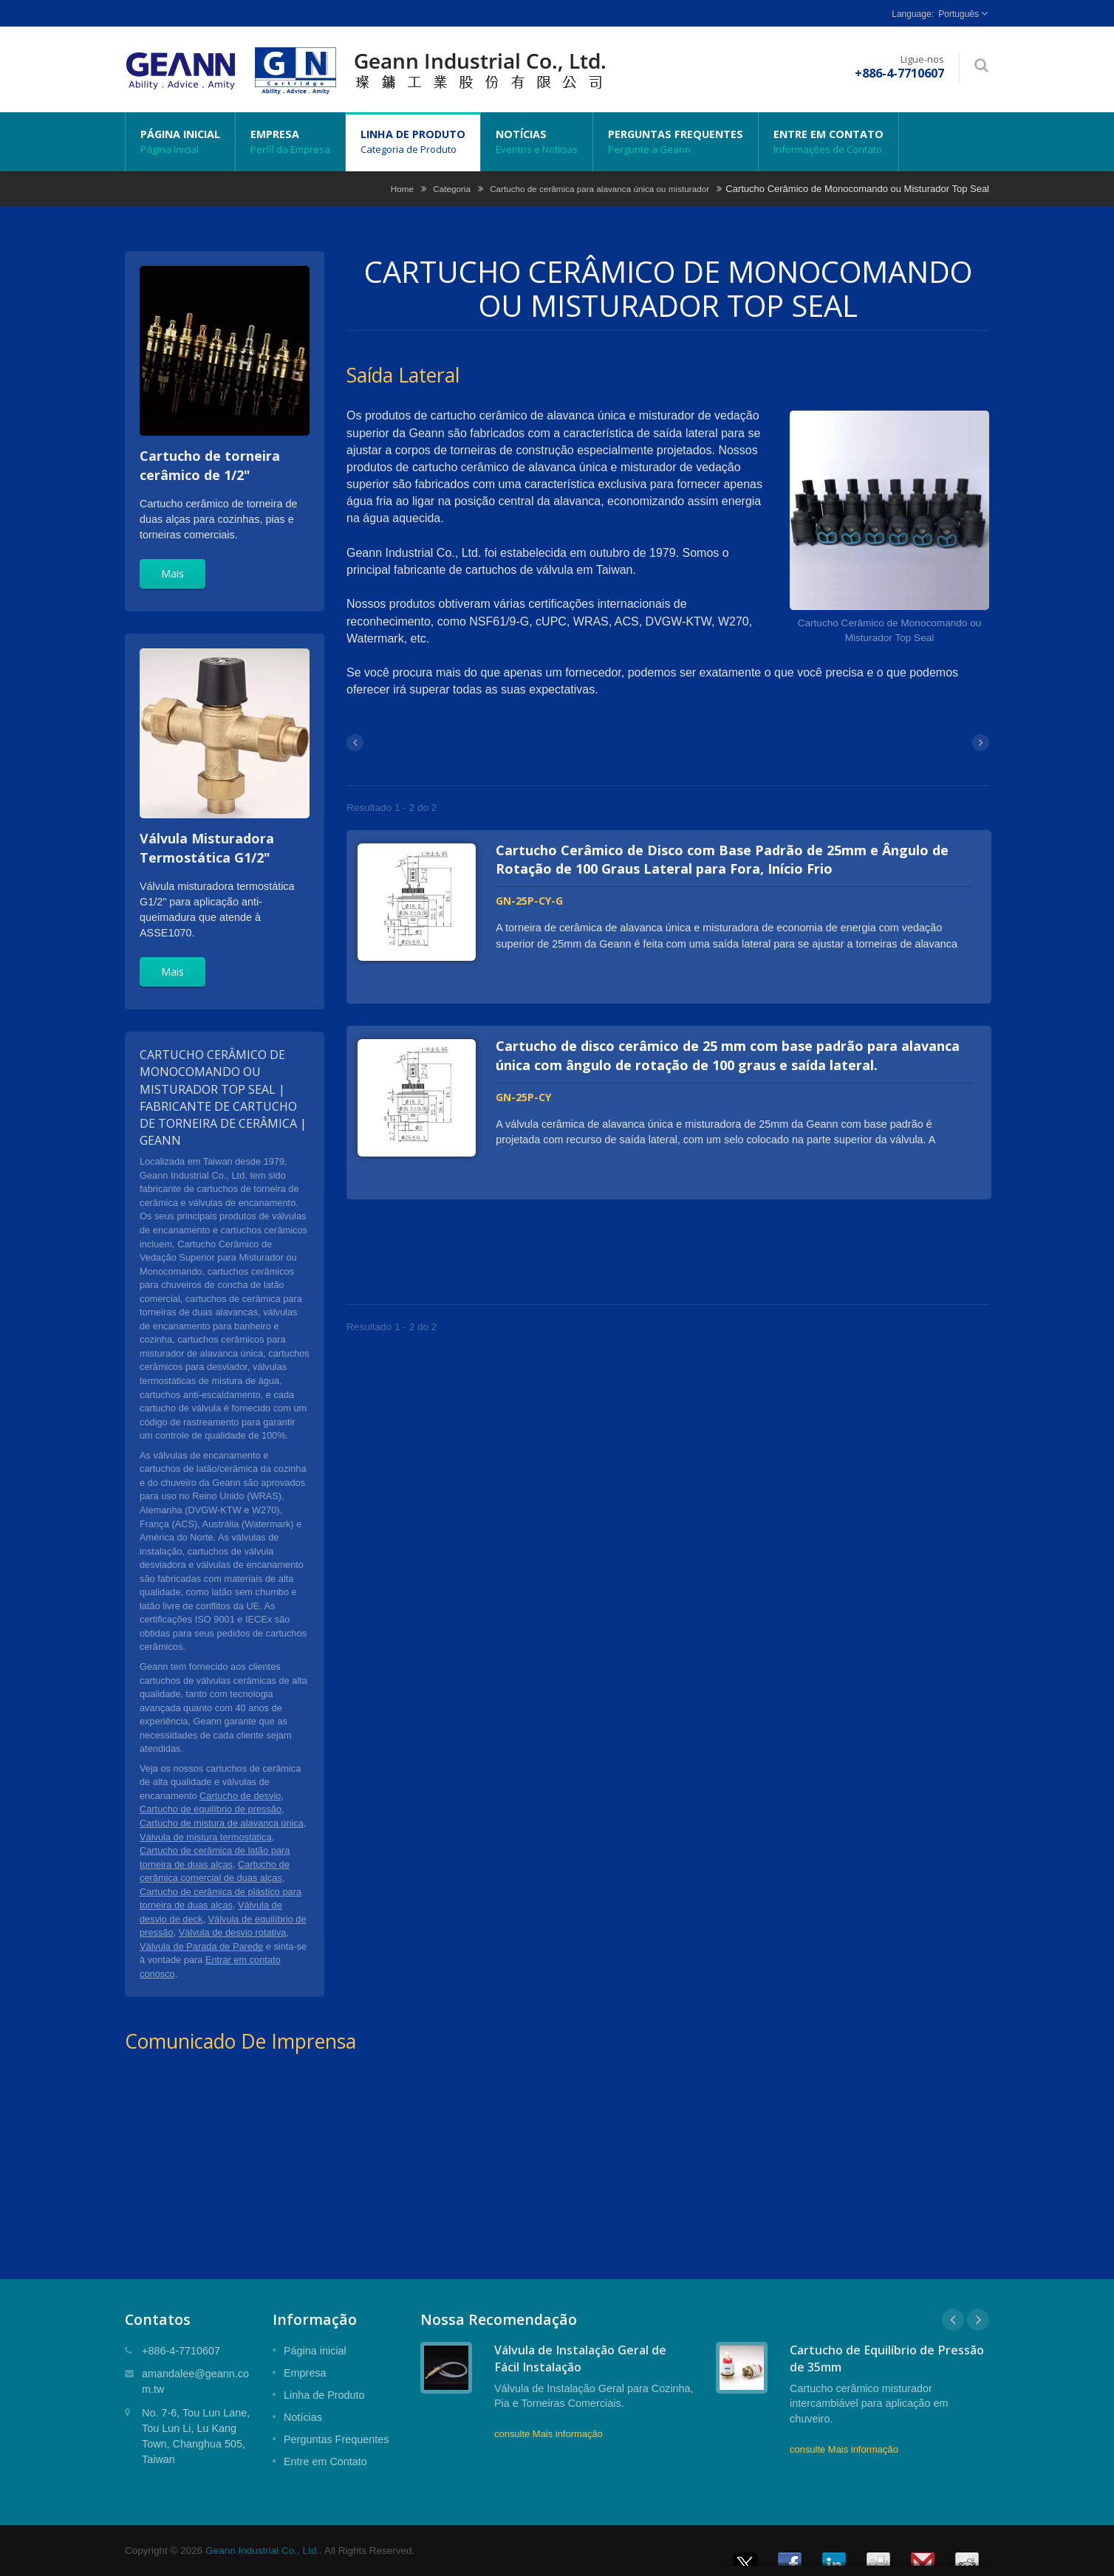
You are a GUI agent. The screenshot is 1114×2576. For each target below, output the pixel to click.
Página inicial (180, 141)
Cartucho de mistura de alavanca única (222, 1823)
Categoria (452, 188)
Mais (172, 573)
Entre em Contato (828, 141)
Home (402, 188)
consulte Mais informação (548, 2433)
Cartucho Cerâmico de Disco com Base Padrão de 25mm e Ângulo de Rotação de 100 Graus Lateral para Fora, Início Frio (723, 859)
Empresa (290, 141)
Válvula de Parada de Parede (201, 1946)
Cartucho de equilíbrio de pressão (210, 1809)
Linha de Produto (413, 141)
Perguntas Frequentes (675, 141)
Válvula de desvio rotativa (233, 1932)
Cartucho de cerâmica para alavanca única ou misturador (599, 188)
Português (958, 14)
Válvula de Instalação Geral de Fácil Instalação (580, 2358)
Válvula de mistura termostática (206, 1837)
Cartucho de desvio (240, 1795)
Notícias (536, 141)
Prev (953, 2320)
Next (978, 2320)
